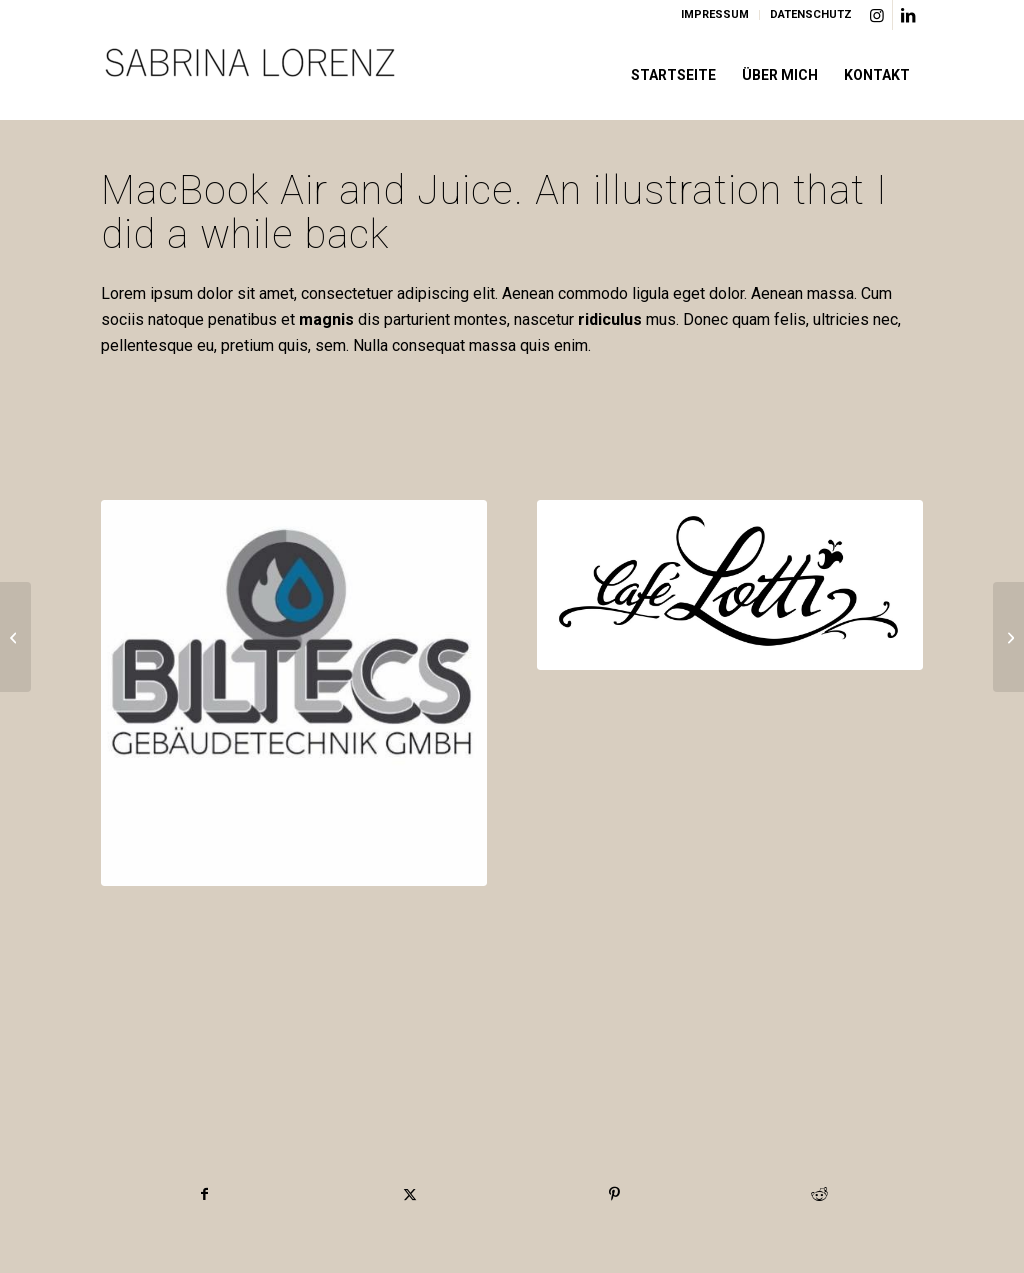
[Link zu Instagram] (877, 15)
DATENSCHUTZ (811, 14)
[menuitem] (715, 15)
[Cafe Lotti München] (730, 585)
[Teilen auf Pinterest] (615, 1194)
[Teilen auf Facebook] (204, 1194)
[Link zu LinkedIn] (908, 15)
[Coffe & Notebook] (1008, 637)
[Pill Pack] (15, 637)
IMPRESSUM (715, 14)
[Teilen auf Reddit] (820, 1194)
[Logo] (251, 75)
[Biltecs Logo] (294, 693)
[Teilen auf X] (410, 1194)
